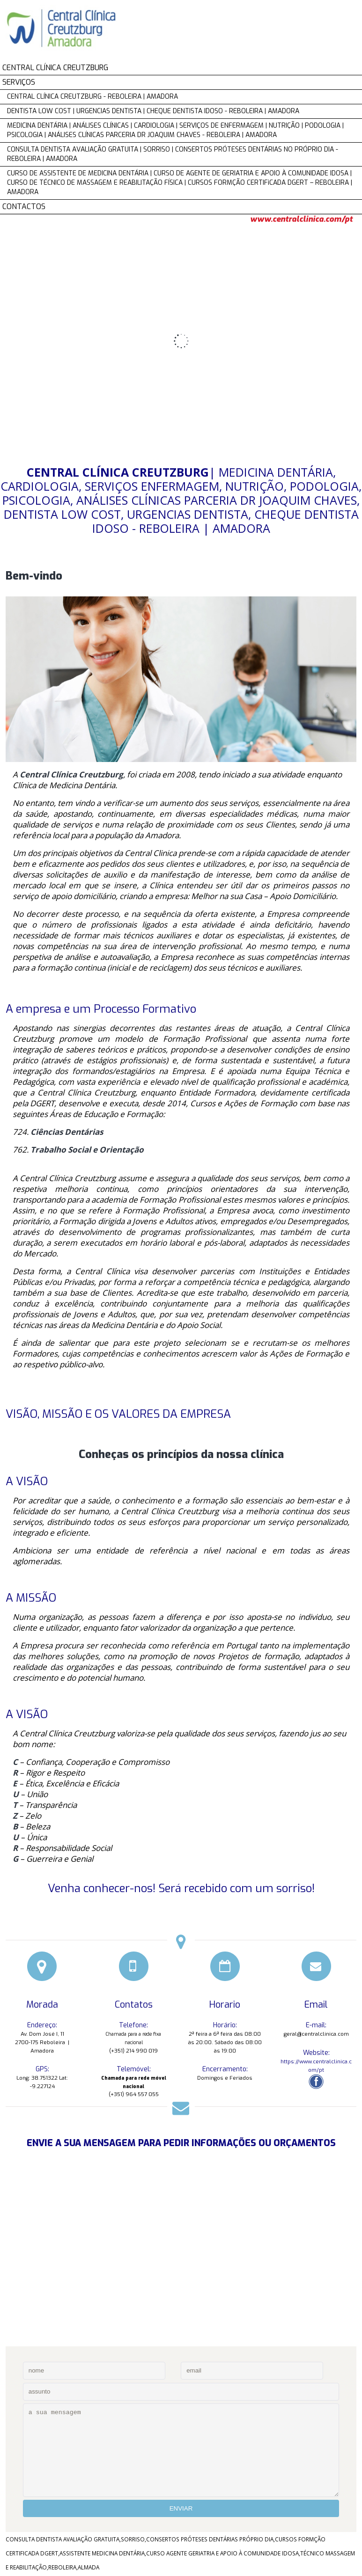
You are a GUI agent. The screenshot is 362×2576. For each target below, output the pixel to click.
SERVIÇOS (18, 82)
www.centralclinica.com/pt (301, 219)
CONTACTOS (23, 206)
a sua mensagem (181, 2450)
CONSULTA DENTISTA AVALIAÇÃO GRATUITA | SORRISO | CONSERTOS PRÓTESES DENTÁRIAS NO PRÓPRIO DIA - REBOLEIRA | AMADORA (172, 154)
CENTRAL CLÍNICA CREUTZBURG (55, 68)
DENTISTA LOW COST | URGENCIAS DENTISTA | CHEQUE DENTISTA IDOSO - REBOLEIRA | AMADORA (153, 111)
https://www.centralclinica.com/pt (316, 2066)
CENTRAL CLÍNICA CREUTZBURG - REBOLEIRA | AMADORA (92, 96)
